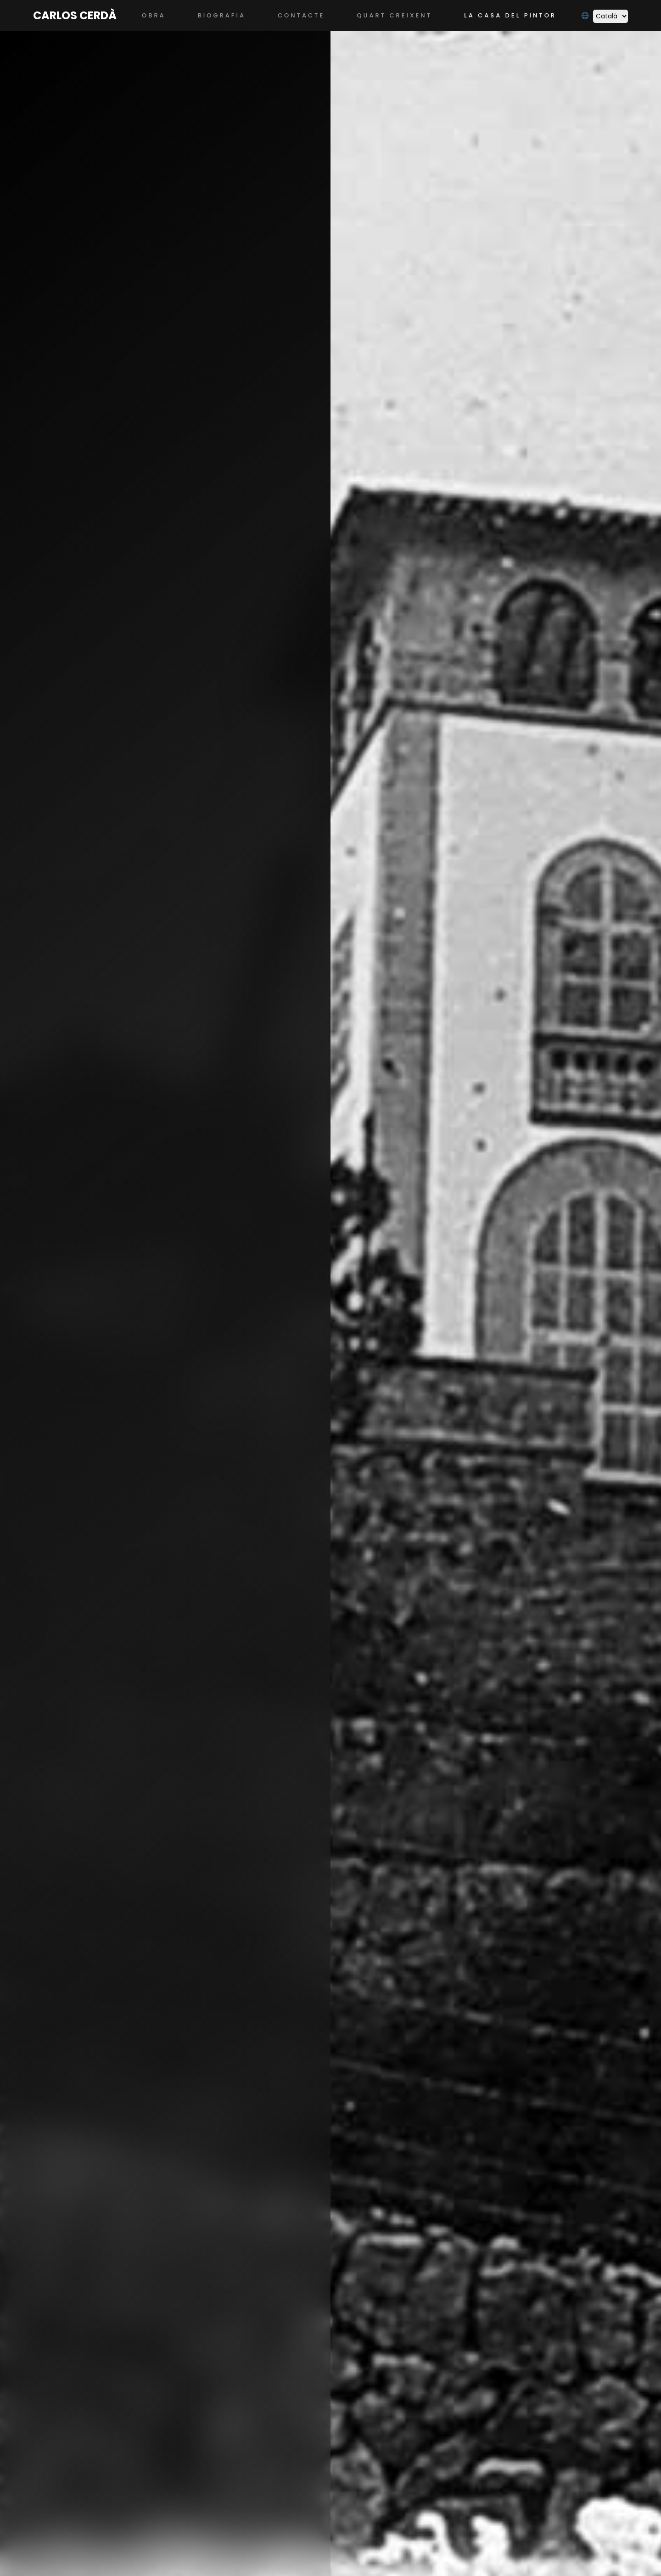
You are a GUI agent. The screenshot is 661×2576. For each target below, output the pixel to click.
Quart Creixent (394, 15)
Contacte (301, 15)
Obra (154, 15)
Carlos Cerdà (75, 15)
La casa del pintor (510, 15)
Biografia (222, 15)
